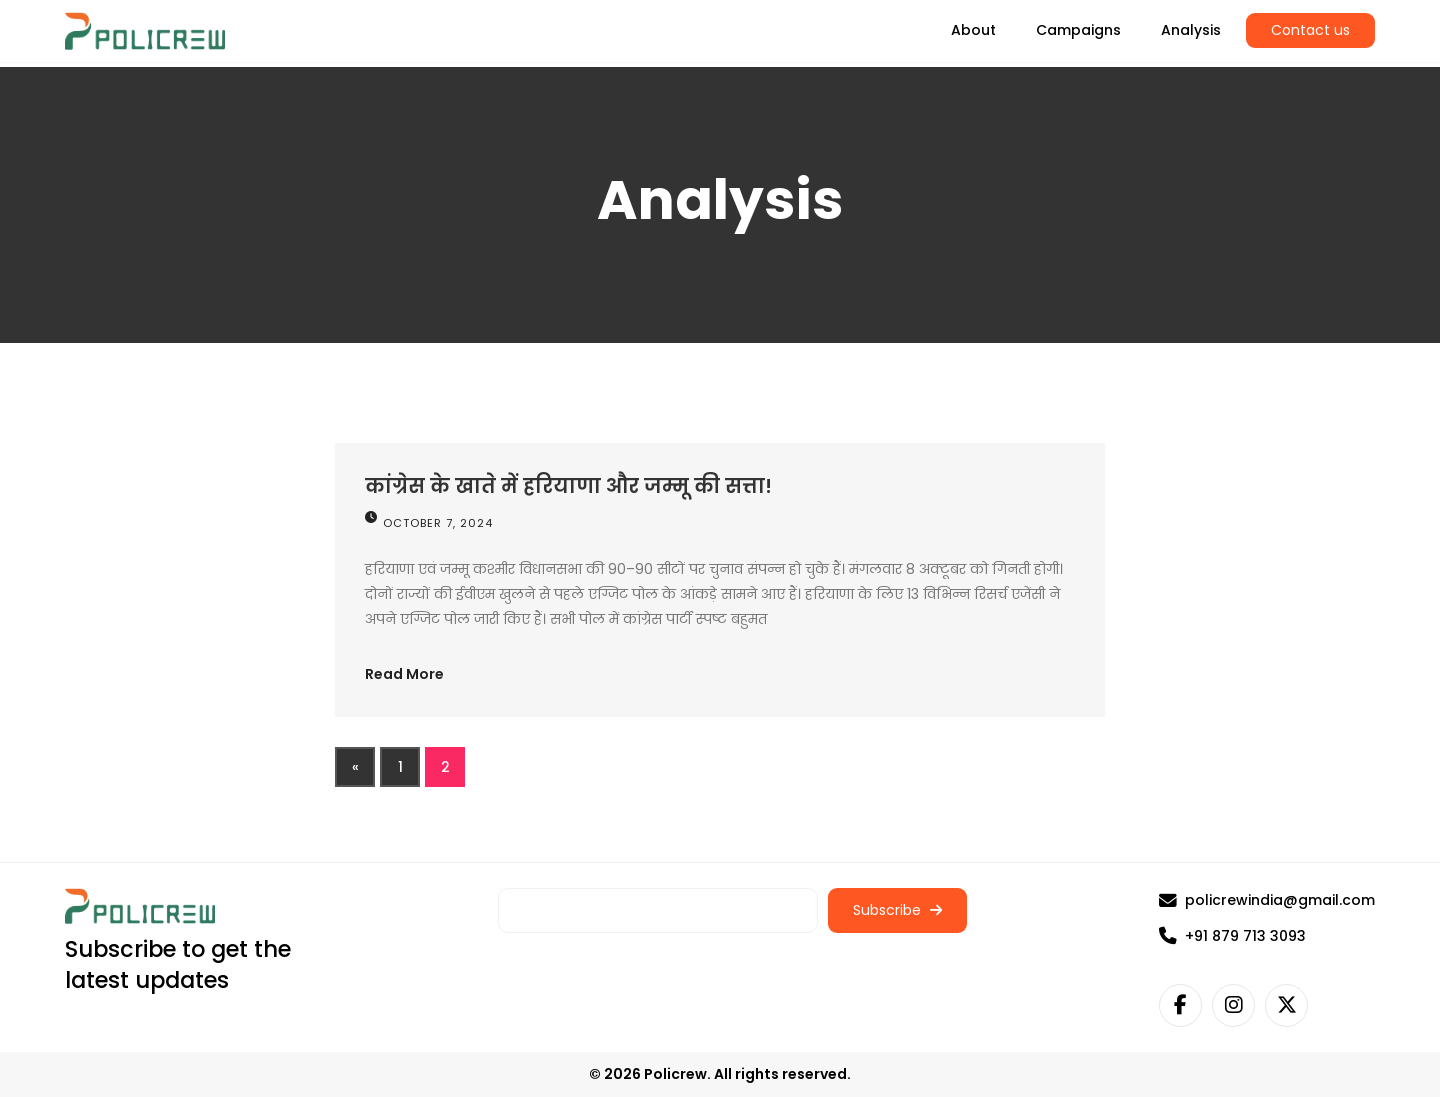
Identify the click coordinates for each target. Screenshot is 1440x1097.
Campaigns (1078, 30)
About (973, 30)
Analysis (1191, 30)
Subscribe (897, 910)
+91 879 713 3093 (1232, 936)
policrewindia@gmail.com (1267, 900)
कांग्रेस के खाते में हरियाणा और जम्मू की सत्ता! (568, 486)
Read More (404, 674)
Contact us (1310, 30)
